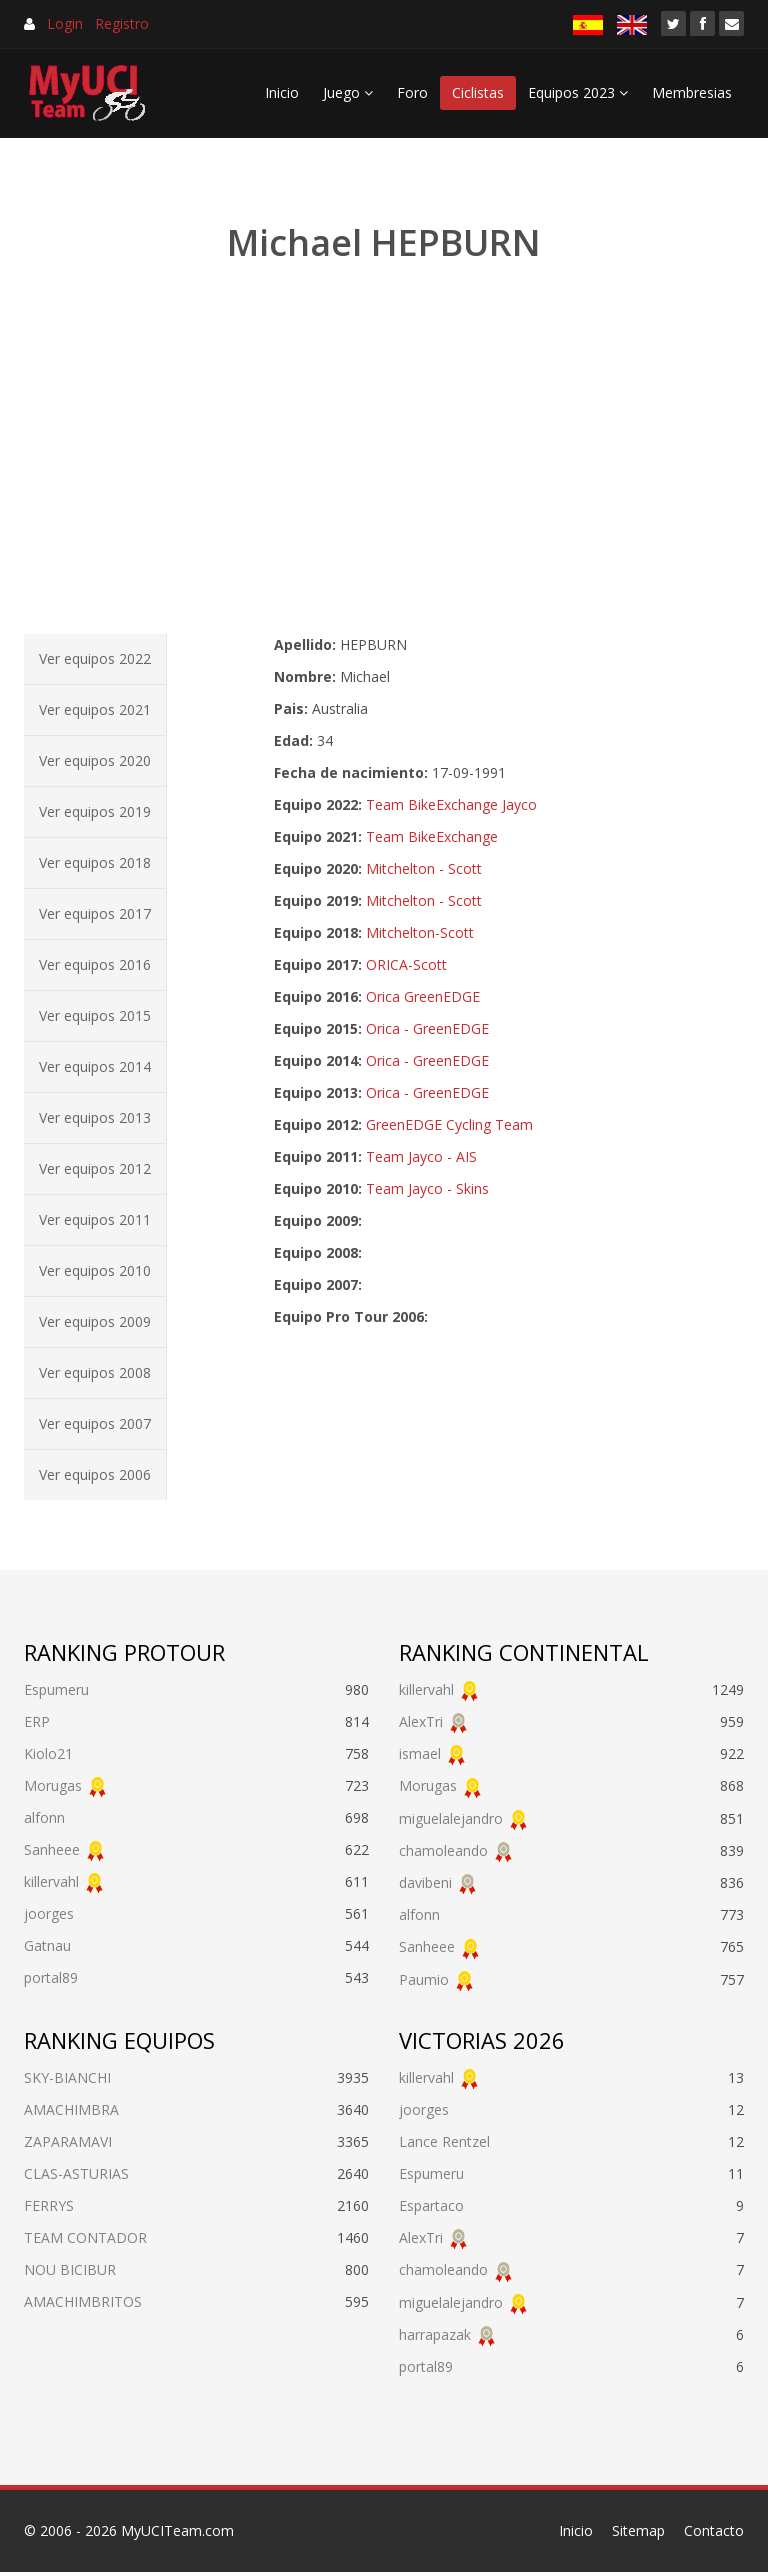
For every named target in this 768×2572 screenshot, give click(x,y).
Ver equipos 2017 (95, 913)
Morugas (53, 1785)
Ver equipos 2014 (95, 1066)
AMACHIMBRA (71, 2109)
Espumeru (56, 1689)
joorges (49, 1913)
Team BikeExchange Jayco (451, 804)
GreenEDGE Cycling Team (449, 1124)
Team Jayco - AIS (421, 1156)
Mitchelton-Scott (420, 932)
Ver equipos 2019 (95, 811)
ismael (420, 1753)
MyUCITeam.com (177, 2530)
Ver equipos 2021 (95, 709)
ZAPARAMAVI (68, 2141)
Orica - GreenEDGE (427, 1028)
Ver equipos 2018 (95, 862)
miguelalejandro (451, 1818)
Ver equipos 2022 (95, 658)
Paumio (424, 1979)
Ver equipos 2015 (95, 1015)
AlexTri (421, 1721)
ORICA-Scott (406, 964)
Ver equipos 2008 (95, 1372)
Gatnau (47, 1945)
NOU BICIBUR (70, 2269)
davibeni (425, 1882)
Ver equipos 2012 (95, 1168)
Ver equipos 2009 (95, 1321)
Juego (348, 92)
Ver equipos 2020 (95, 760)
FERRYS (49, 2205)
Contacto (714, 2530)
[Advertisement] (384, 450)
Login (65, 23)
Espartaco (431, 2205)
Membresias (692, 92)
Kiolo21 (48, 1753)
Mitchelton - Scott (424, 868)
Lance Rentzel (444, 2141)
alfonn (44, 1817)
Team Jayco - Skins (427, 1188)
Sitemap (638, 2530)
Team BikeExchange (432, 836)
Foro (412, 92)
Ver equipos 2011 (95, 1219)
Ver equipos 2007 (95, 1423)
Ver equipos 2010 (95, 1270)
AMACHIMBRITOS (83, 2301)
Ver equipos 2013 (95, 1117)
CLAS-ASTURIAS (76, 2173)
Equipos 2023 (578, 92)
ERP (37, 1721)
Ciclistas (478, 92)
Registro (122, 23)
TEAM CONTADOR (85, 2237)
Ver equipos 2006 (95, 1474)
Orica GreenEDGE (423, 996)
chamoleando (443, 1850)
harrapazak (435, 2334)
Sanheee (52, 1849)
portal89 (51, 1977)
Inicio (282, 92)
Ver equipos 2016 (95, 964)
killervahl (51, 1881)
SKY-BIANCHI (67, 2077)
